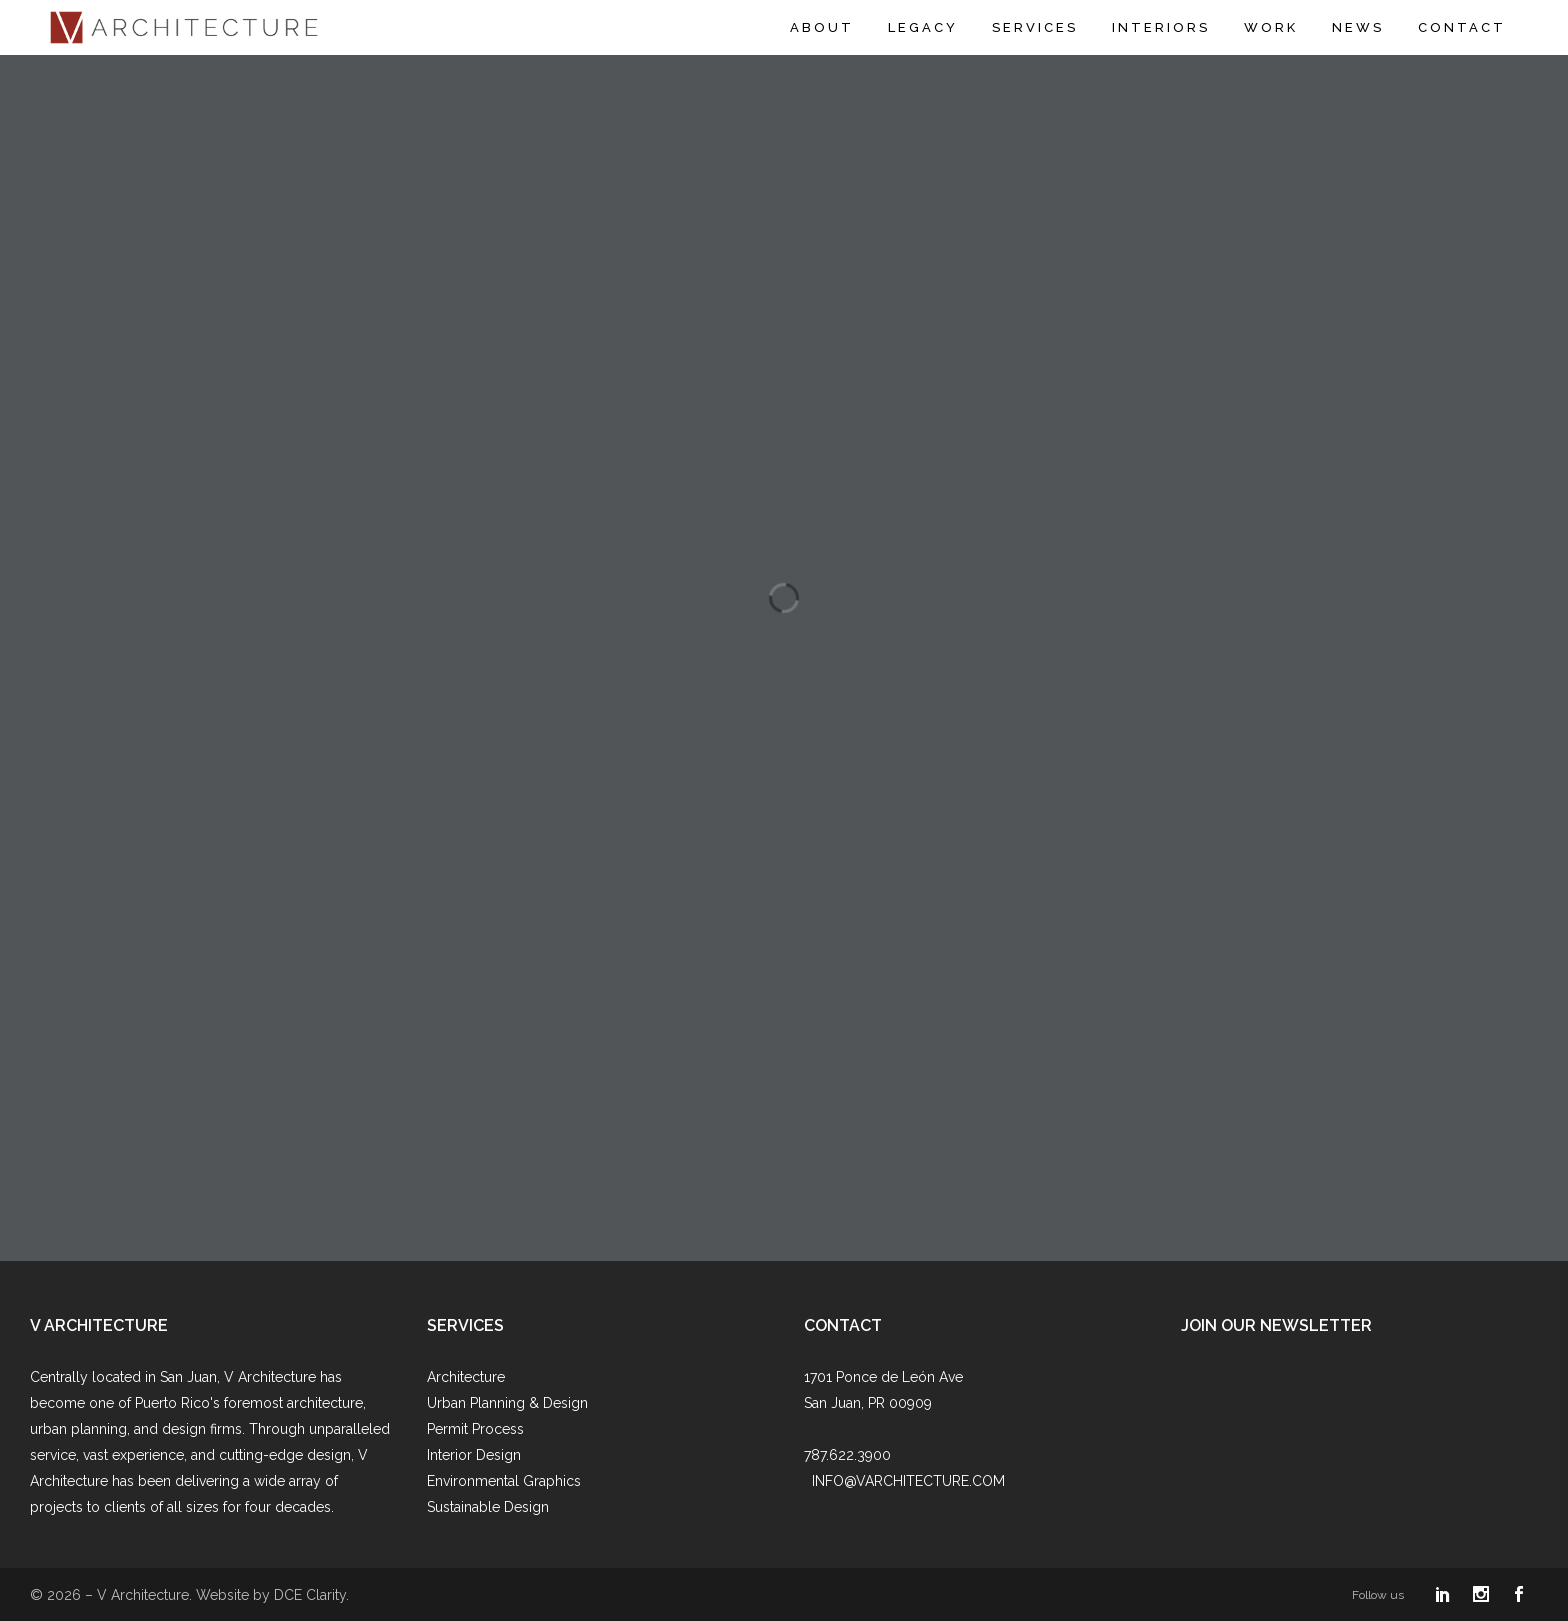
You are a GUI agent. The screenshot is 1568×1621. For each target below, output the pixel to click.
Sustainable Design (488, 1507)
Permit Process (475, 1429)
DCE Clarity (310, 1595)
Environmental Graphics (504, 1481)
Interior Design (474, 1455)
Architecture (466, 1377)
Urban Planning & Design (507, 1403)
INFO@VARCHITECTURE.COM (908, 1481)
